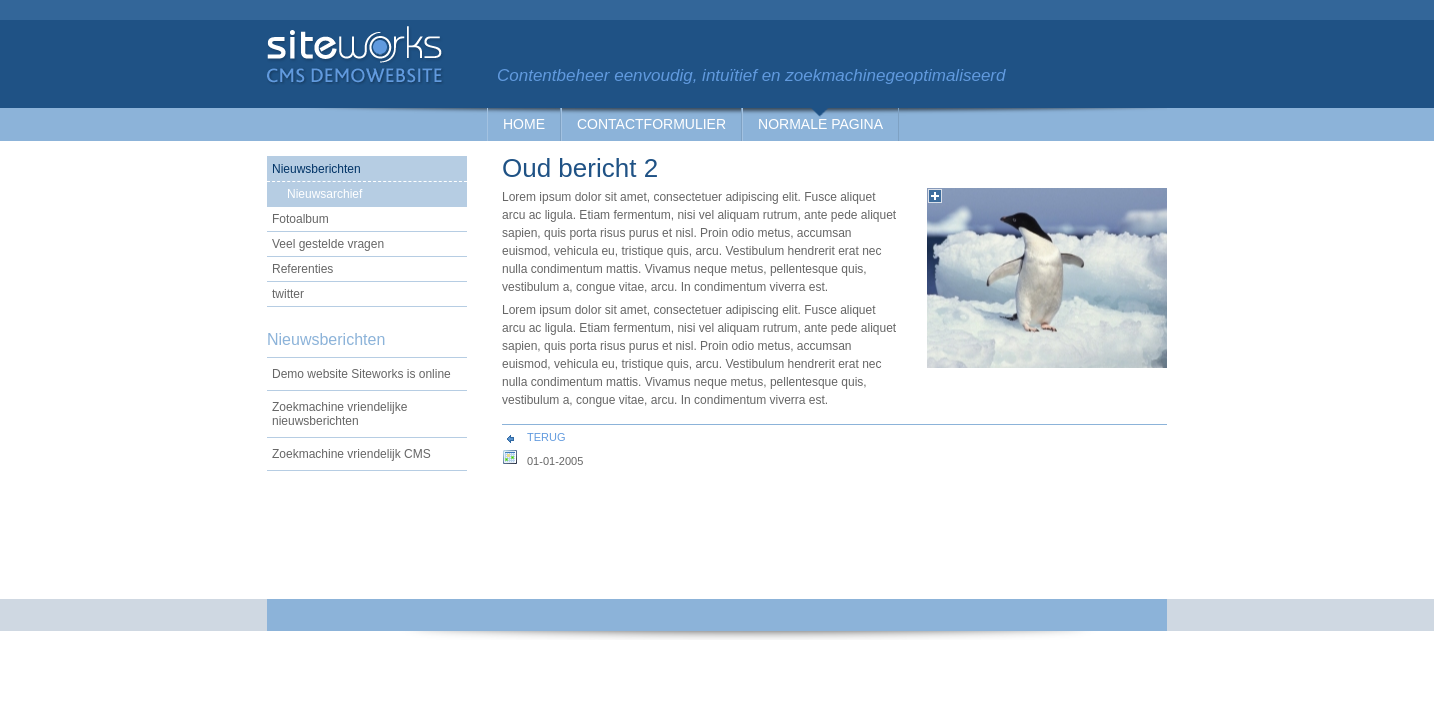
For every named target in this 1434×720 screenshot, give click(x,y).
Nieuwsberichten (316, 169)
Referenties (302, 269)
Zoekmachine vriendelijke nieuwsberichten (339, 414)
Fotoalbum (300, 219)
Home (524, 124)
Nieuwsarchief (324, 194)
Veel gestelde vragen (328, 244)
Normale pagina (820, 124)
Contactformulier (651, 124)
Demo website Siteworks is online (361, 374)
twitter (288, 294)
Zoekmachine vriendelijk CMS (351, 454)
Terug (546, 437)
